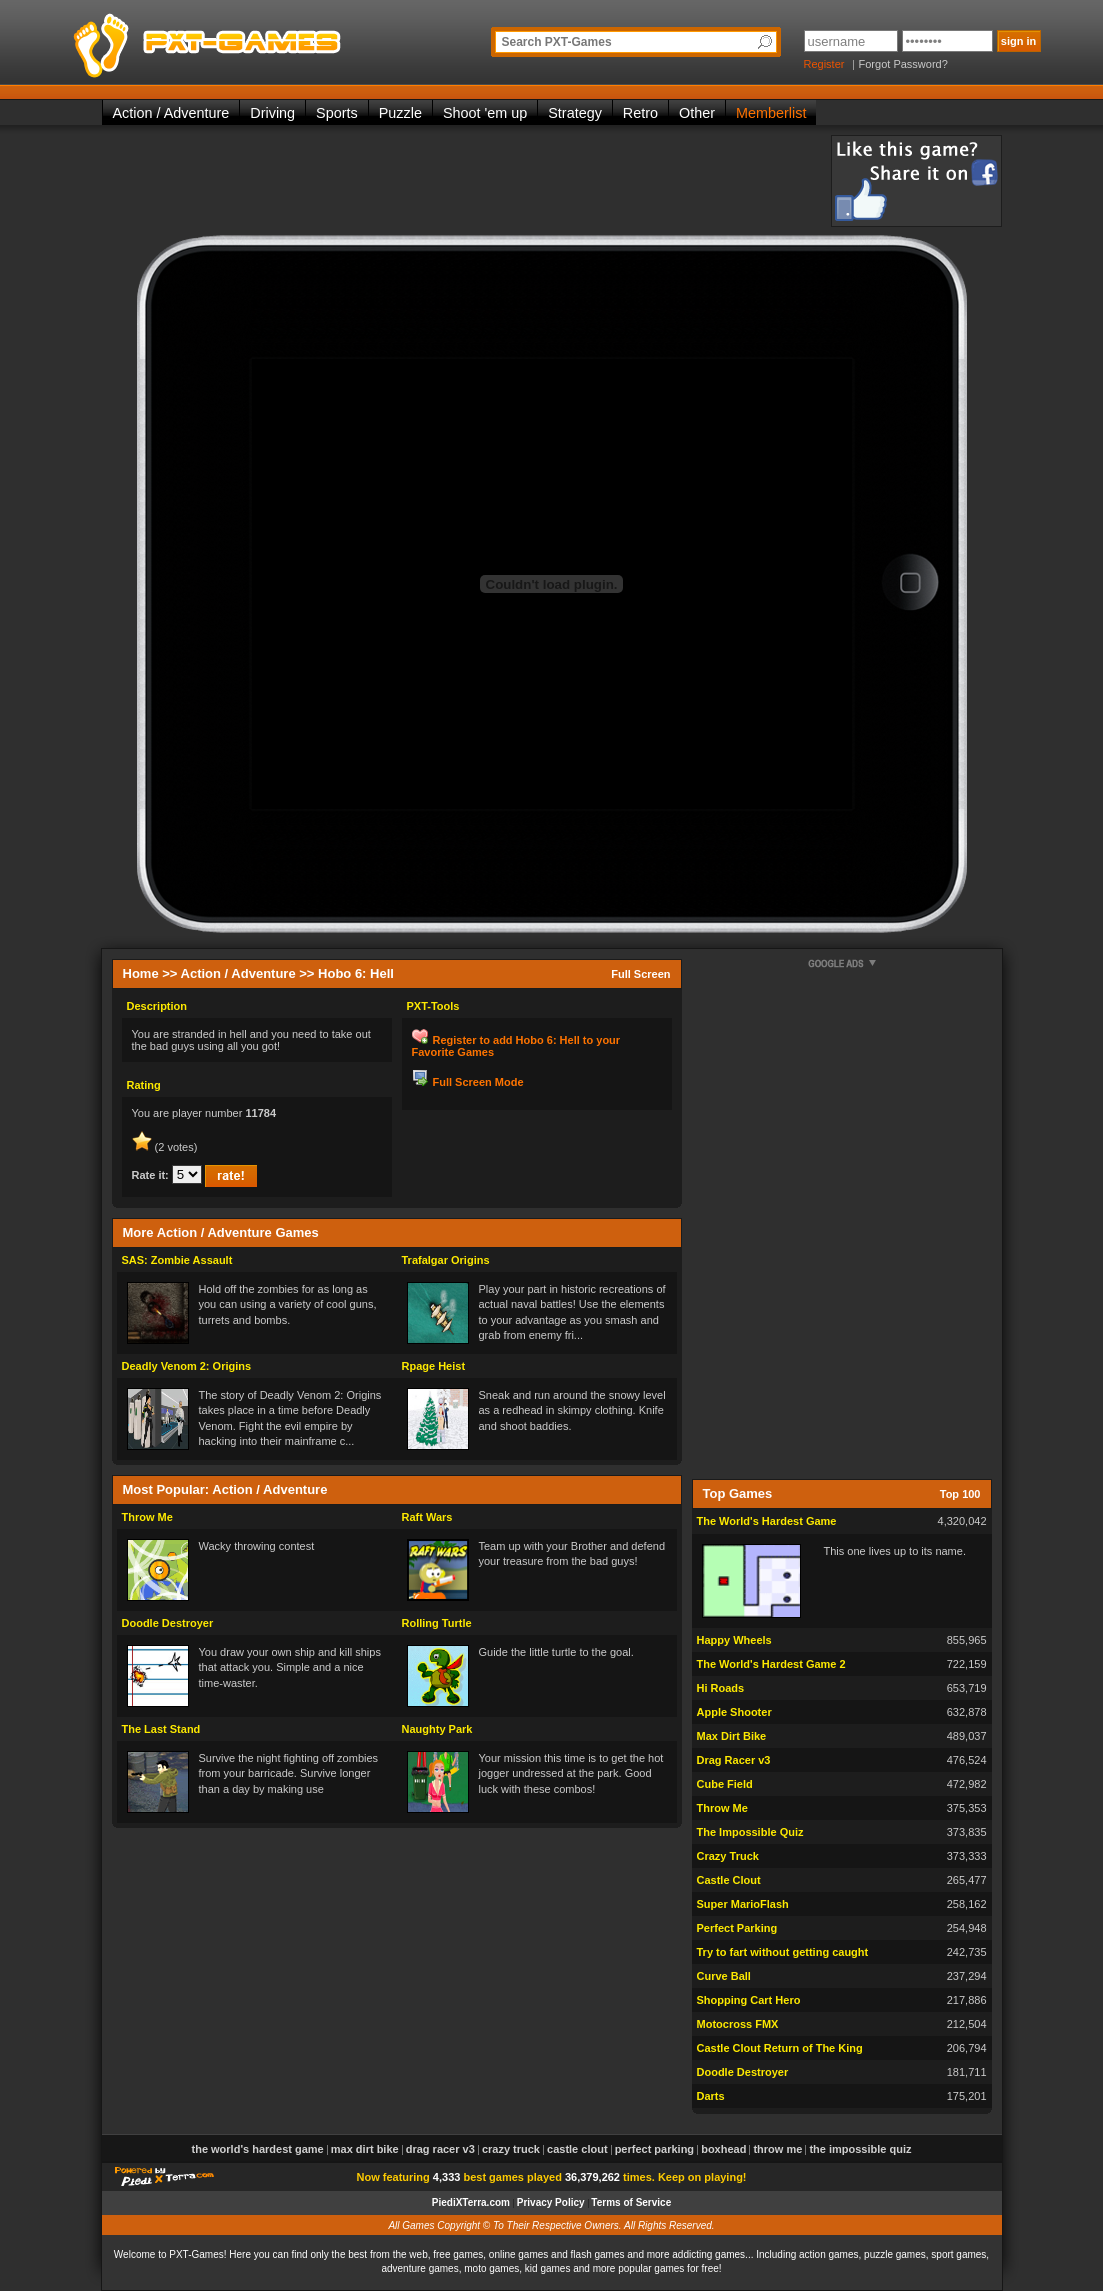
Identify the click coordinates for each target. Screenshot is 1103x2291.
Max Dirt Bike (732, 1736)
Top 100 (960, 1494)
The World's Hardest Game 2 (771, 1664)
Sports (337, 113)
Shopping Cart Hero (749, 2000)
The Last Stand (161, 1729)
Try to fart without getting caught (783, 1952)
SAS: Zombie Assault (177, 1260)
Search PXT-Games (557, 42)
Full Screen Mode (478, 1082)
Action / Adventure (171, 113)
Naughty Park (437, 1729)
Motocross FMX (738, 2024)
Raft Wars (427, 1517)
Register (824, 64)
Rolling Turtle (437, 1623)
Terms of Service (631, 2202)
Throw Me (147, 1517)
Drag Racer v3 (734, 1760)
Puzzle (400, 113)
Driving (272, 113)
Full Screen (640, 974)
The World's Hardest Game (767, 1521)
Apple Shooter (734, 1712)
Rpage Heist (434, 1366)
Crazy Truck (728, 1856)
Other (697, 113)
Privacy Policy (551, 2202)
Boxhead (723, 2149)
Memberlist (771, 113)
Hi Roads (721, 1688)
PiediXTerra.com (471, 2202)
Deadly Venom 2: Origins (187, 1366)
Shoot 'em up (485, 113)
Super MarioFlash (743, 1904)
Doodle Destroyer (168, 1623)
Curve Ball (724, 1976)
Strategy (575, 113)
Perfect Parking (737, 1928)
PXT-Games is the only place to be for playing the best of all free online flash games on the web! (254, 40)
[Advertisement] (466, 180)
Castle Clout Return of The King (780, 2048)
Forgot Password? (903, 64)
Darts (711, 2096)
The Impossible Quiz (750, 1832)
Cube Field (725, 1784)
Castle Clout (729, 1880)
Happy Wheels (734, 1640)
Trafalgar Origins (446, 1260)
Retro (640, 113)
